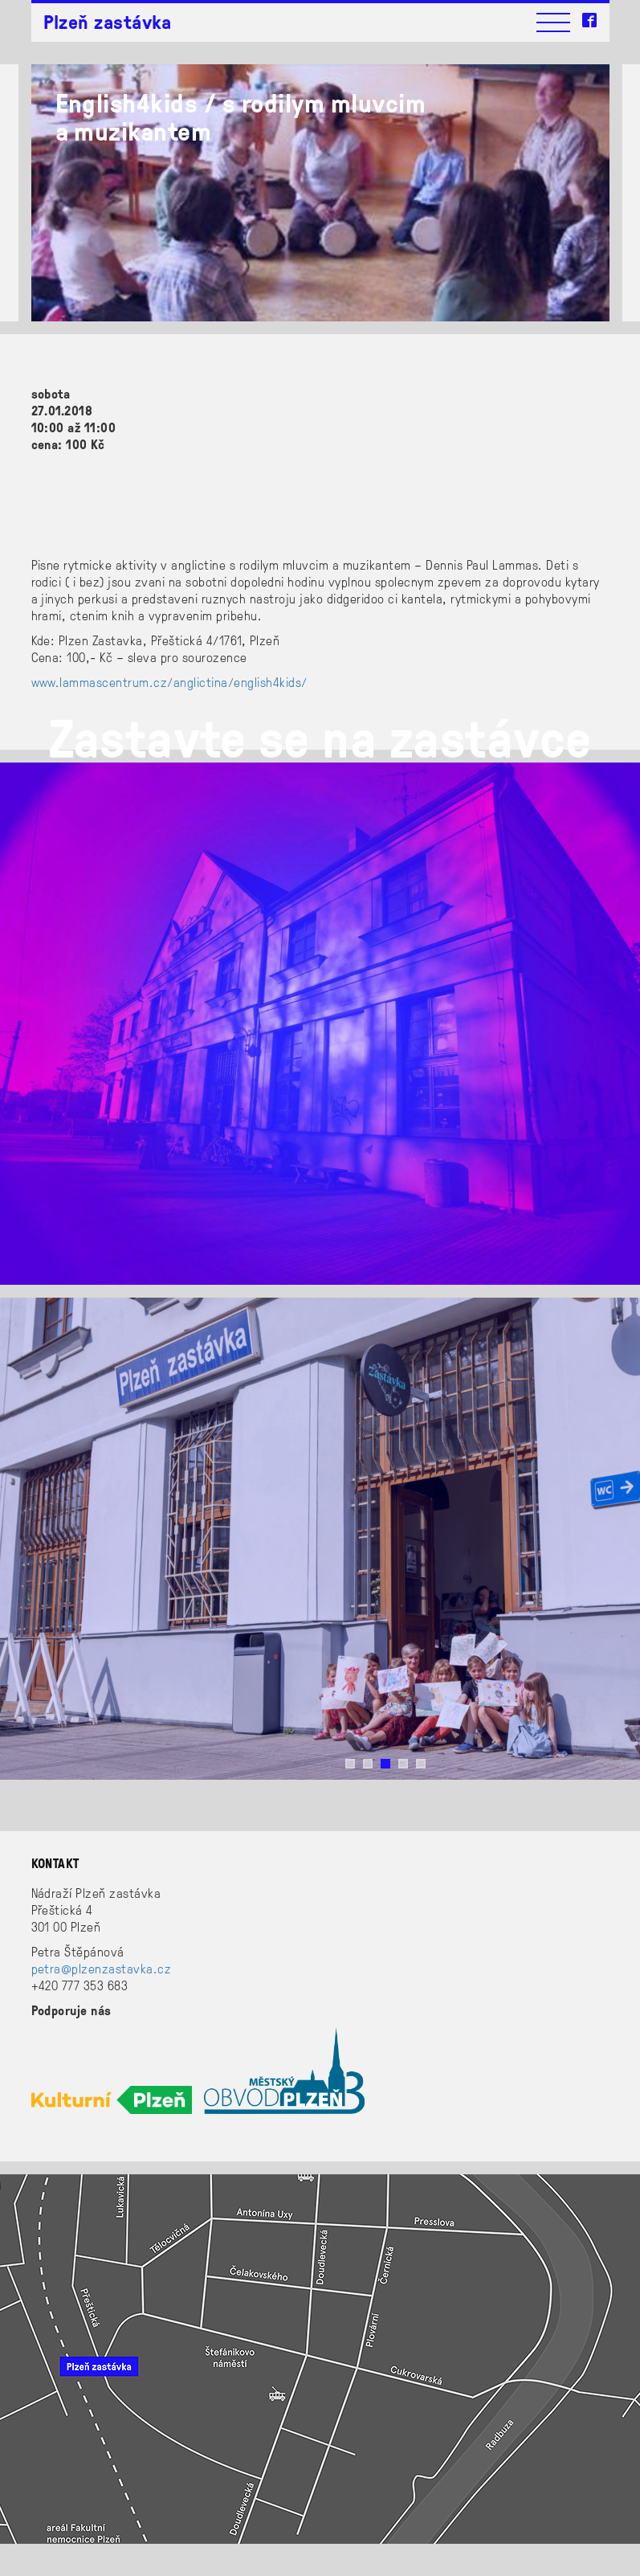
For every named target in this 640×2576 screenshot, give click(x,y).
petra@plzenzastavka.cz (101, 1968)
